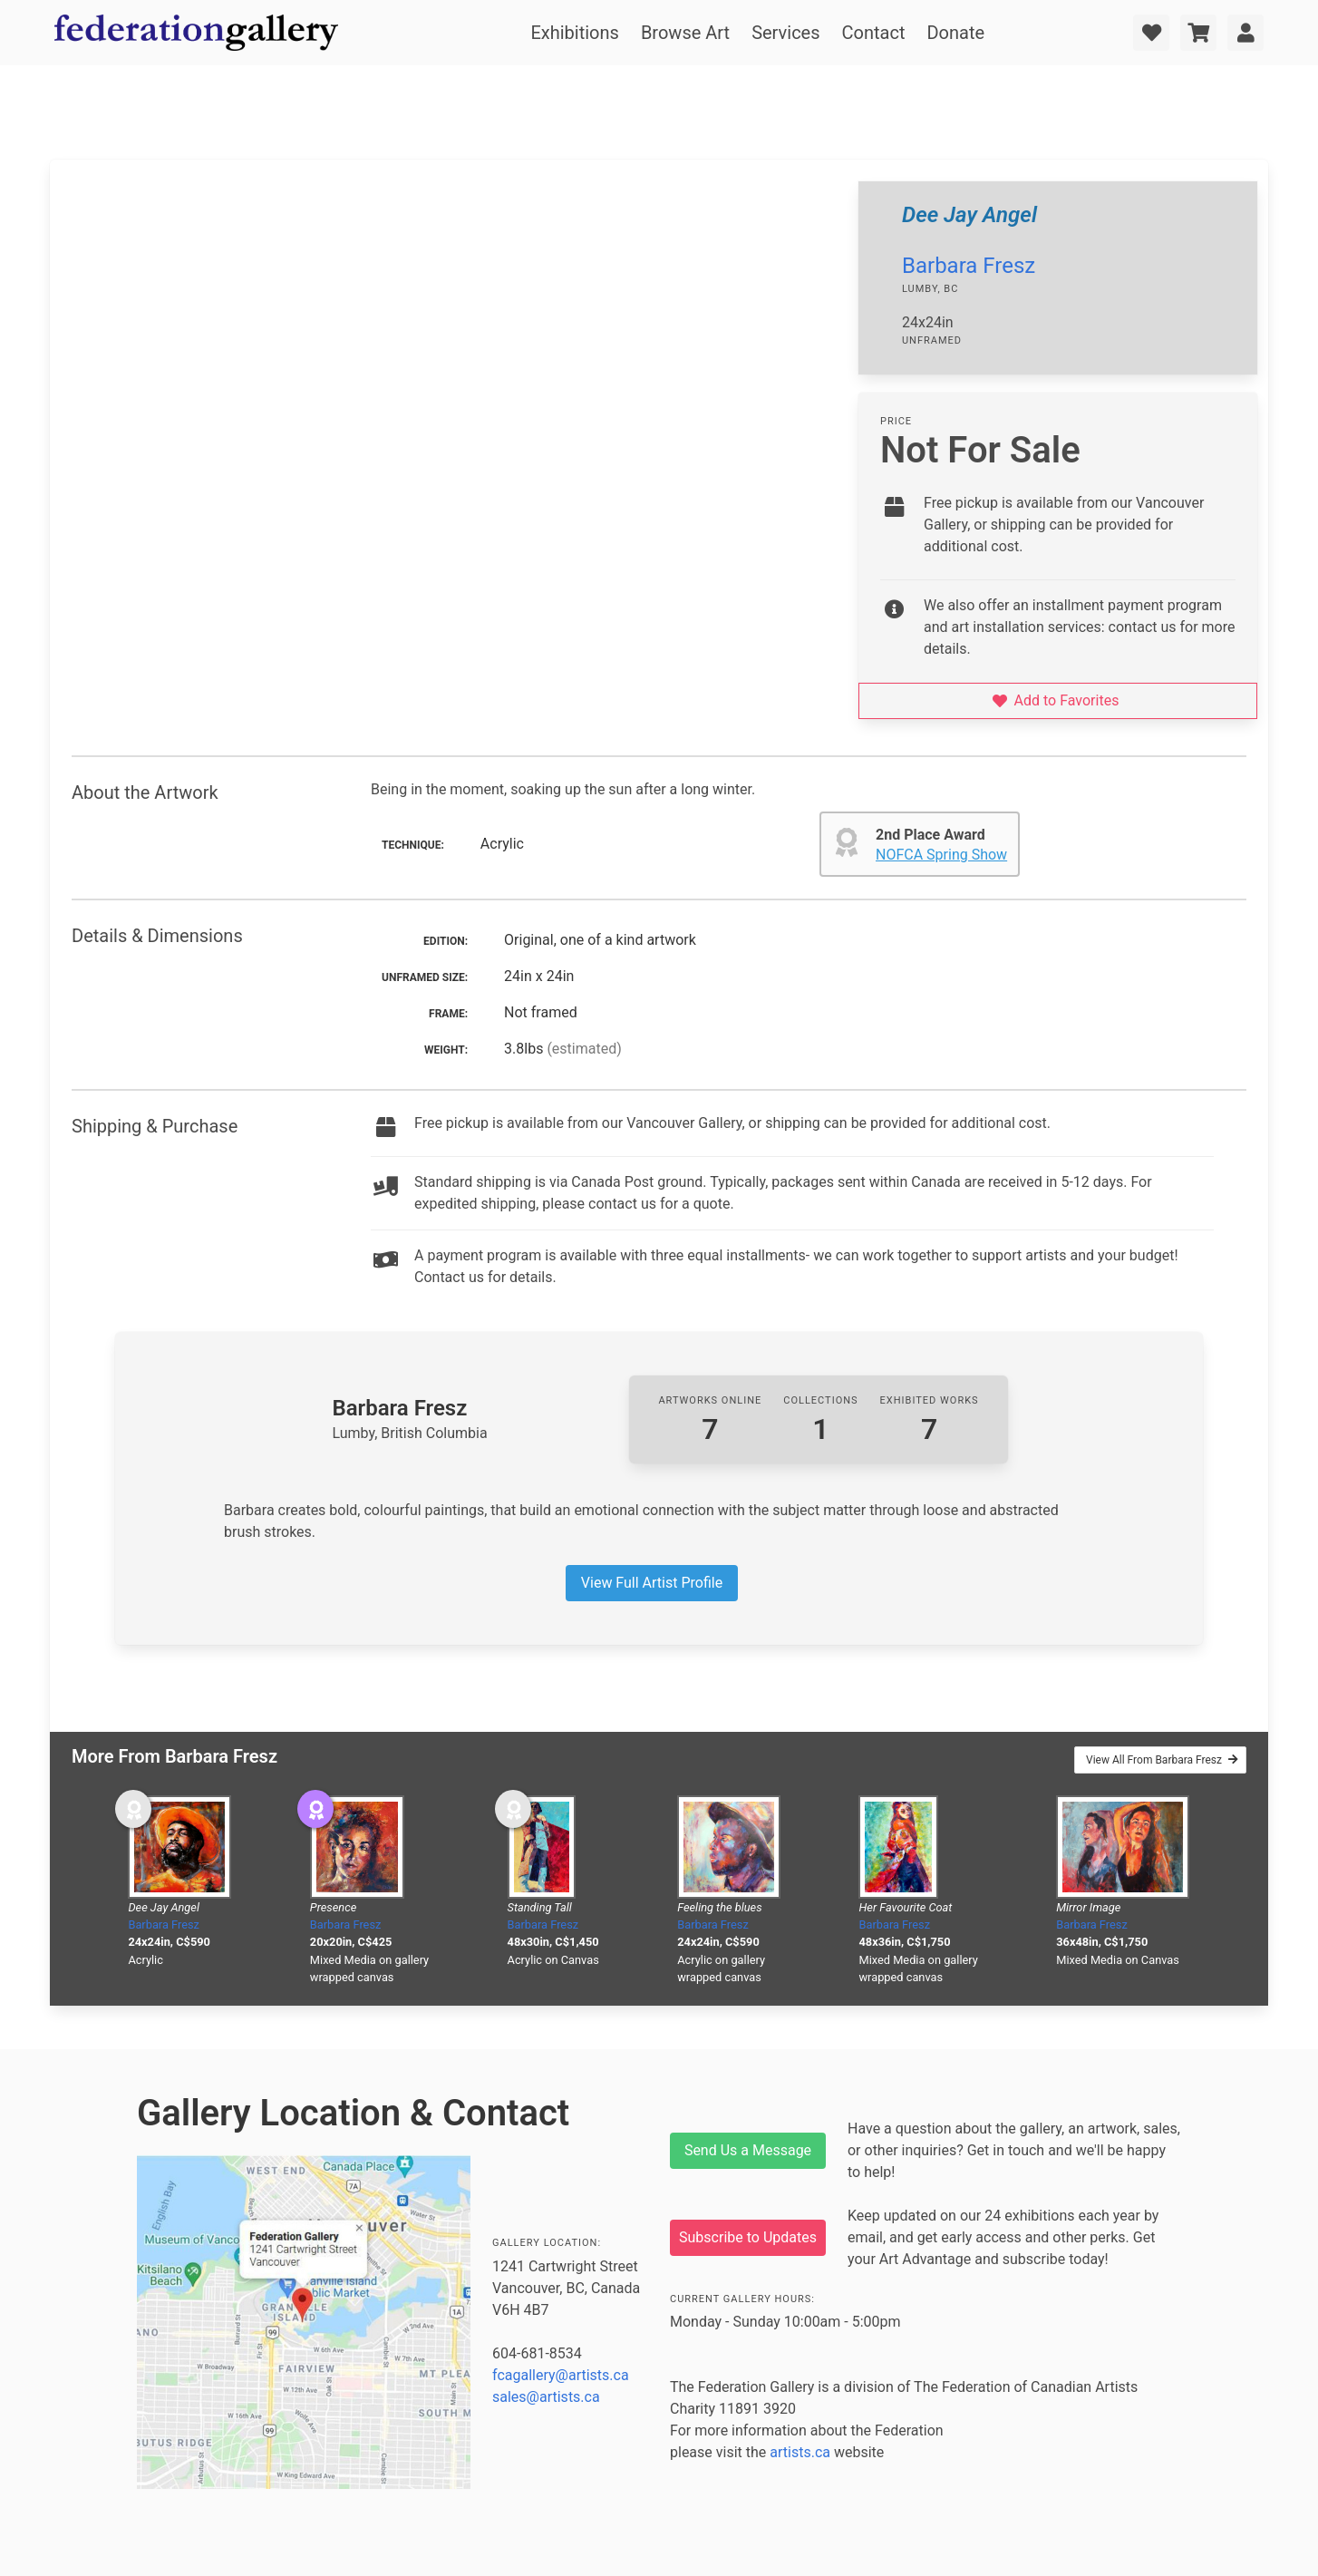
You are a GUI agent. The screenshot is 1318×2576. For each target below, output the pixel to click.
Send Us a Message (747, 2150)
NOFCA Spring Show (941, 854)
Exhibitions (574, 33)
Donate (955, 33)
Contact (874, 33)
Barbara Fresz (968, 265)
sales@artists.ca (546, 2397)
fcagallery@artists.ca (560, 2375)
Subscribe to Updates (748, 2237)
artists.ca (800, 2452)
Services (785, 33)
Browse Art (685, 33)
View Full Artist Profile (651, 1582)
